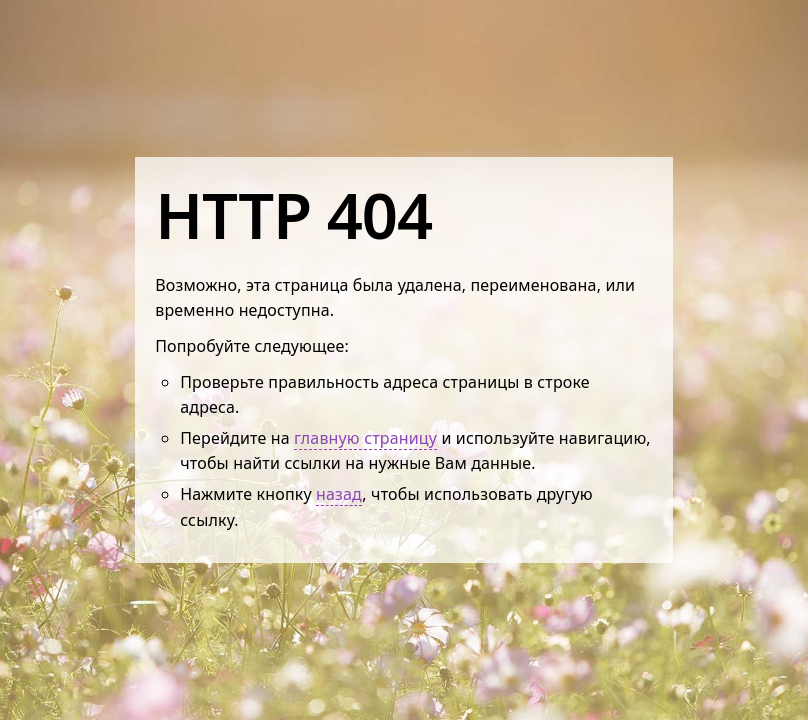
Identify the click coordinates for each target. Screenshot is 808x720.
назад (339, 494)
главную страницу (365, 438)
